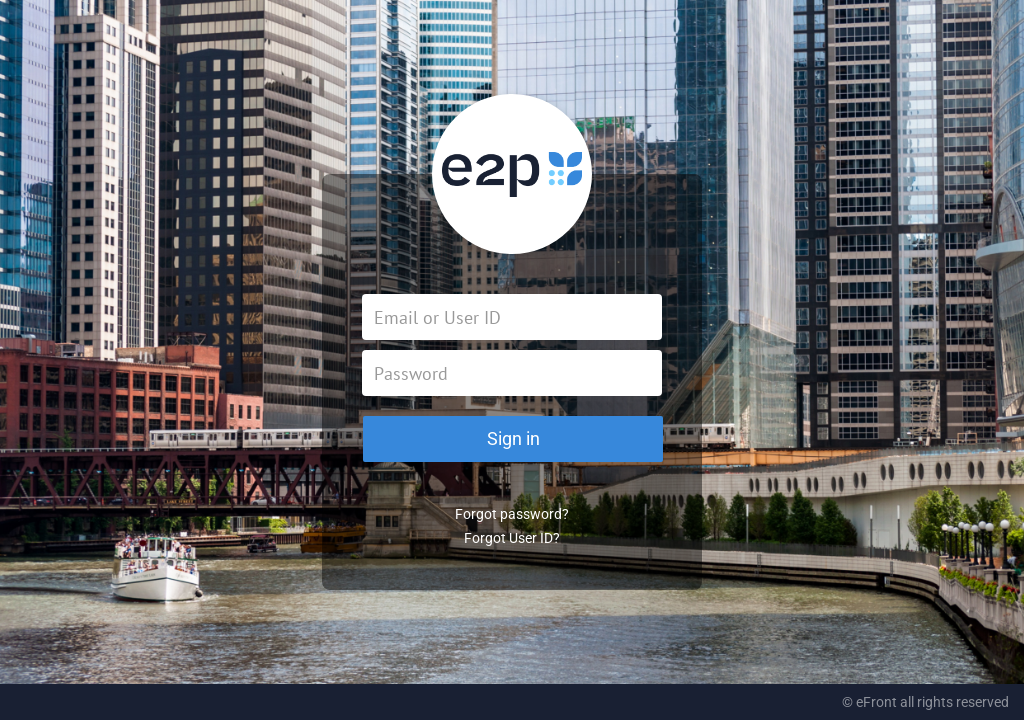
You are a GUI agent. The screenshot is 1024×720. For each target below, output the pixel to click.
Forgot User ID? (512, 538)
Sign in (513, 438)
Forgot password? (512, 514)
